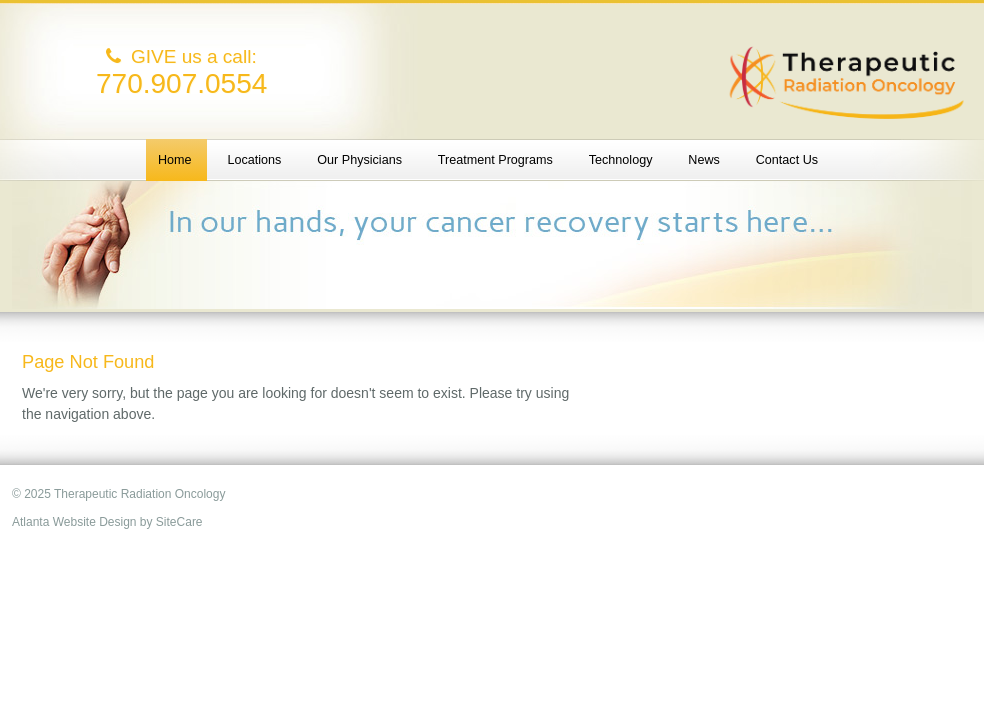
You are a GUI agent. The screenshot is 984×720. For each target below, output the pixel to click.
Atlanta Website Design (74, 522)
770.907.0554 (181, 83)
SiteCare (179, 522)
